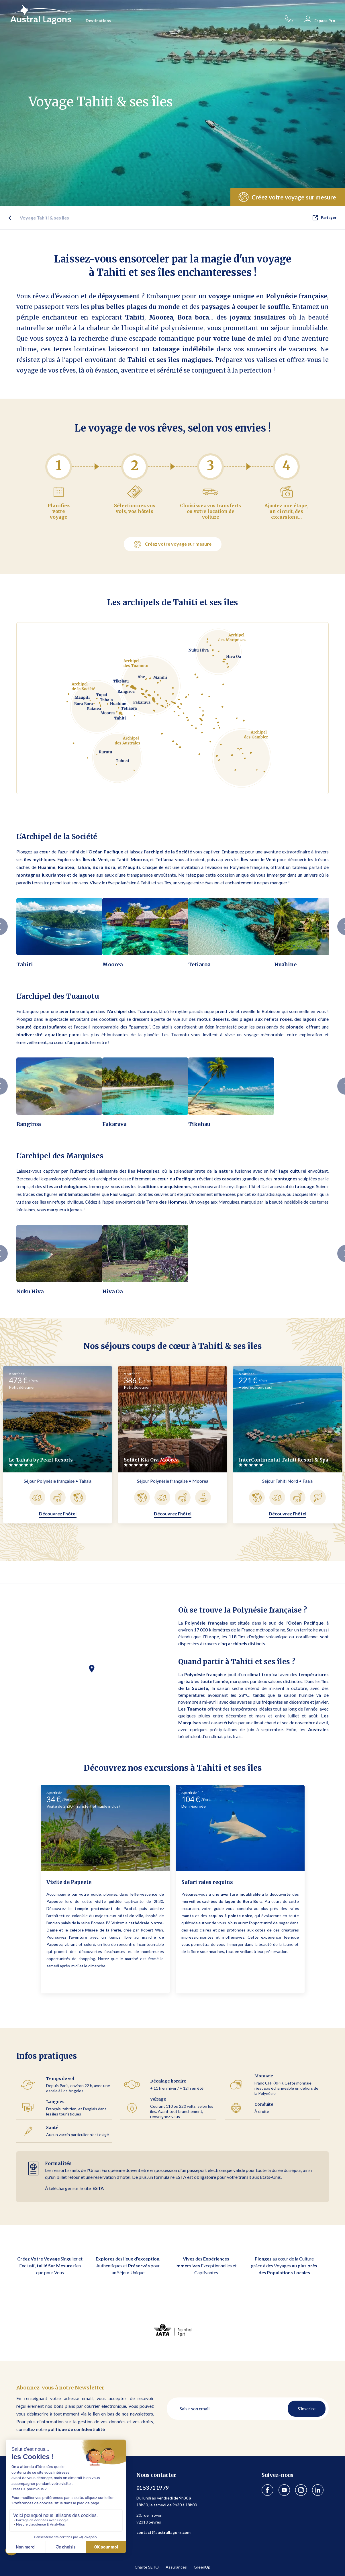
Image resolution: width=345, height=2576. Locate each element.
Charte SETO (147, 2567)
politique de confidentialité (76, 2429)
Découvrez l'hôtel (58, 1513)
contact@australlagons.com (163, 2532)
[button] (92, 1671)
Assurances (176, 2567)
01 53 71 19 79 (152, 2488)
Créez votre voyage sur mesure (172, 544)
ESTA (98, 2188)
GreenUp (202, 2567)
